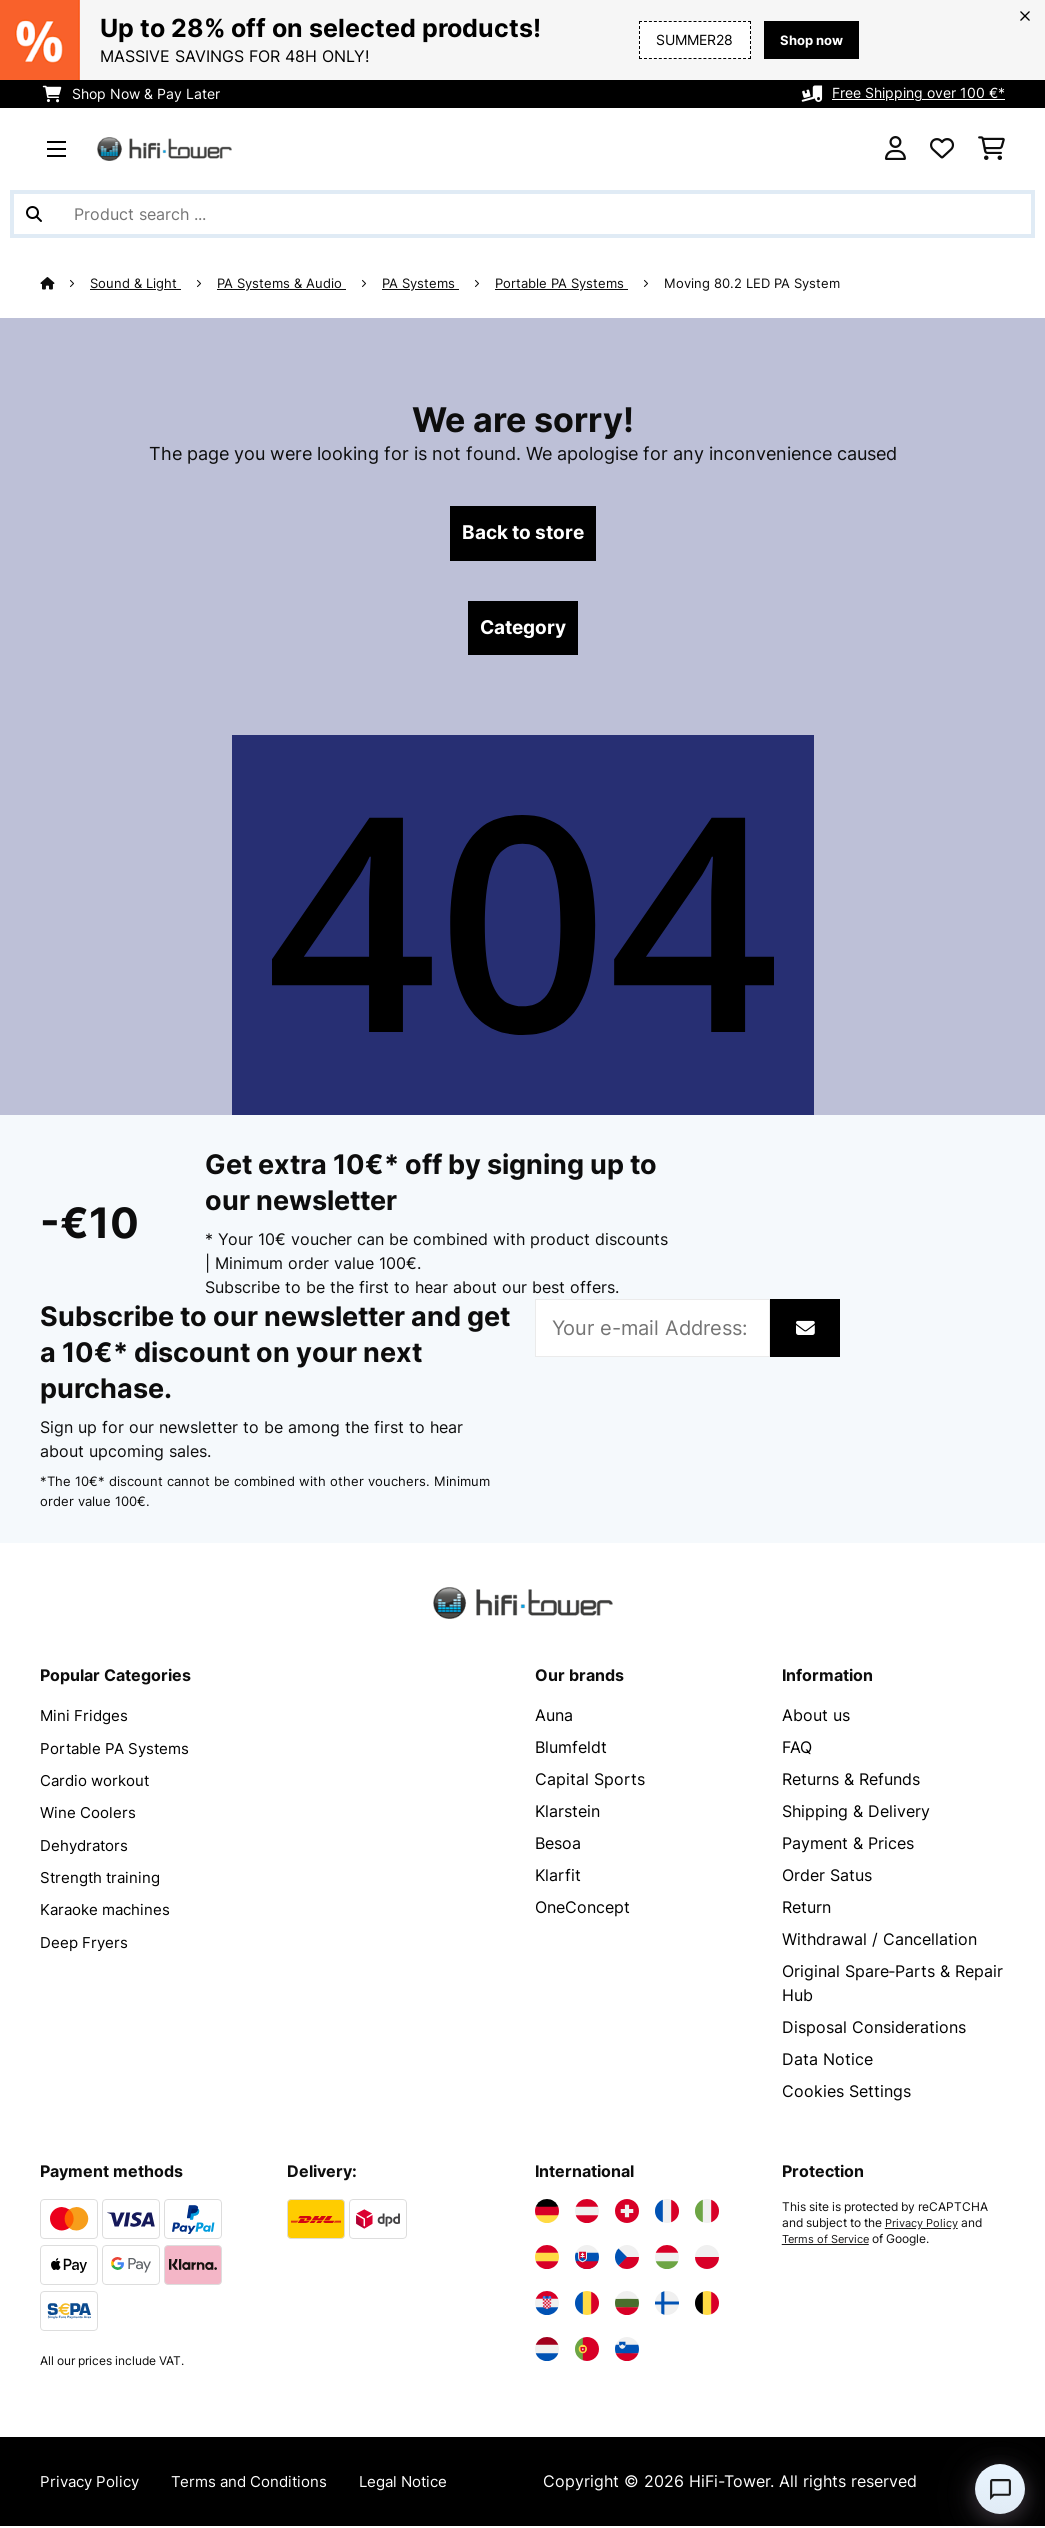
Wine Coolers (90, 1814)
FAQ (797, 1750)
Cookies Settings (846, 2094)
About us (816, 1718)
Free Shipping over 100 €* (918, 93)
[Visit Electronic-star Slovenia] (627, 2352)
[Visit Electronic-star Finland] (667, 2306)
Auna (554, 1718)
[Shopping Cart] (991, 149)
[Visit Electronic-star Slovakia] (587, 2260)
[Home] (65, 283)
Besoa (558, 1846)
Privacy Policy (925, 2226)
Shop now (808, 39)
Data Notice (827, 2062)
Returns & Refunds (851, 1782)
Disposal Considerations (874, 2030)
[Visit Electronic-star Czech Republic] (627, 2260)
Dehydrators (87, 1846)
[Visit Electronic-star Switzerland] (627, 2214)
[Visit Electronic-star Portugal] (587, 2352)
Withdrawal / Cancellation (879, 1942)
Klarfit (558, 1878)
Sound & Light (136, 283)
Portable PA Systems (562, 283)
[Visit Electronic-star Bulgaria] (627, 2306)
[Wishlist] (942, 149)
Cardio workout (99, 1782)
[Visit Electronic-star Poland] (707, 2260)
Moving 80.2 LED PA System (753, 283)
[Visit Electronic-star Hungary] (667, 2260)
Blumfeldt (571, 1750)
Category (523, 630)
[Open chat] (1000, 2489)
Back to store (522, 534)
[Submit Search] (34, 214)
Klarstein (567, 1814)
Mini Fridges (86, 1718)
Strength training (103, 1878)
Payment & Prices (848, 1846)
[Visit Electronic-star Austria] (587, 2214)
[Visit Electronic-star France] (667, 2214)
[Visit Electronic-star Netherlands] (547, 2352)
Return (806, 1910)
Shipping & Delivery (856, 1814)
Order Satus (827, 1878)
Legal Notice (425, 2484)
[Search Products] (522, 214)
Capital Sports (590, 1782)
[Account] (895, 149)
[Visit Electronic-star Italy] (707, 2214)
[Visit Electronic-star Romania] (587, 2306)
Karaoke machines (109, 1910)
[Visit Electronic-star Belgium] (707, 2306)
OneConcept (582, 1910)
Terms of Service (829, 2242)
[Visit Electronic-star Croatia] (547, 2306)
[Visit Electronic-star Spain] (547, 2260)
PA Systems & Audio (282, 283)
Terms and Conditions (262, 2484)
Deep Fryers (86, 1942)
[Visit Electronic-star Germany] (547, 2214)
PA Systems (421, 283)
